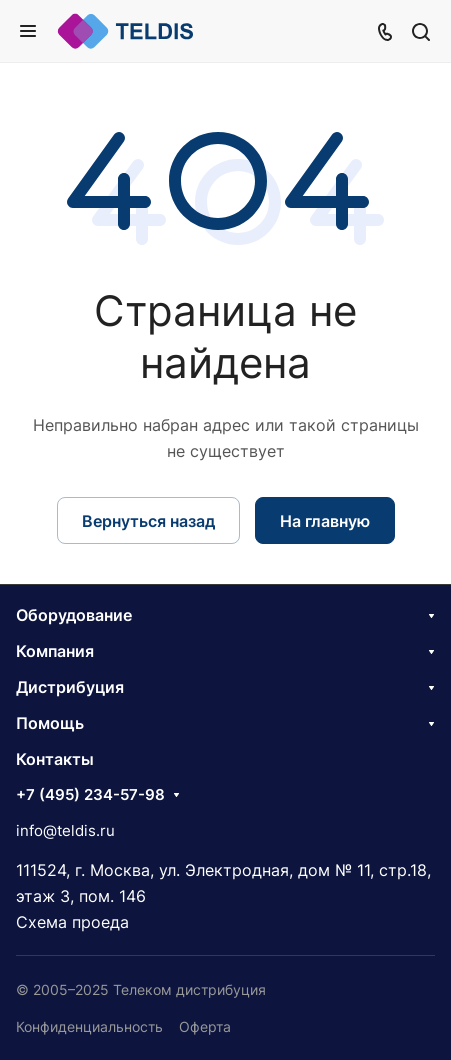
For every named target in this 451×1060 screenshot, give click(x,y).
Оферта (205, 1026)
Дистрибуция (70, 687)
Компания (55, 651)
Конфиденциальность (89, 1026)
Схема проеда (72, 922)
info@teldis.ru (65, 830)
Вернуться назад (148, 521)
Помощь (50, 723)
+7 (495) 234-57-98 (90, 795)
